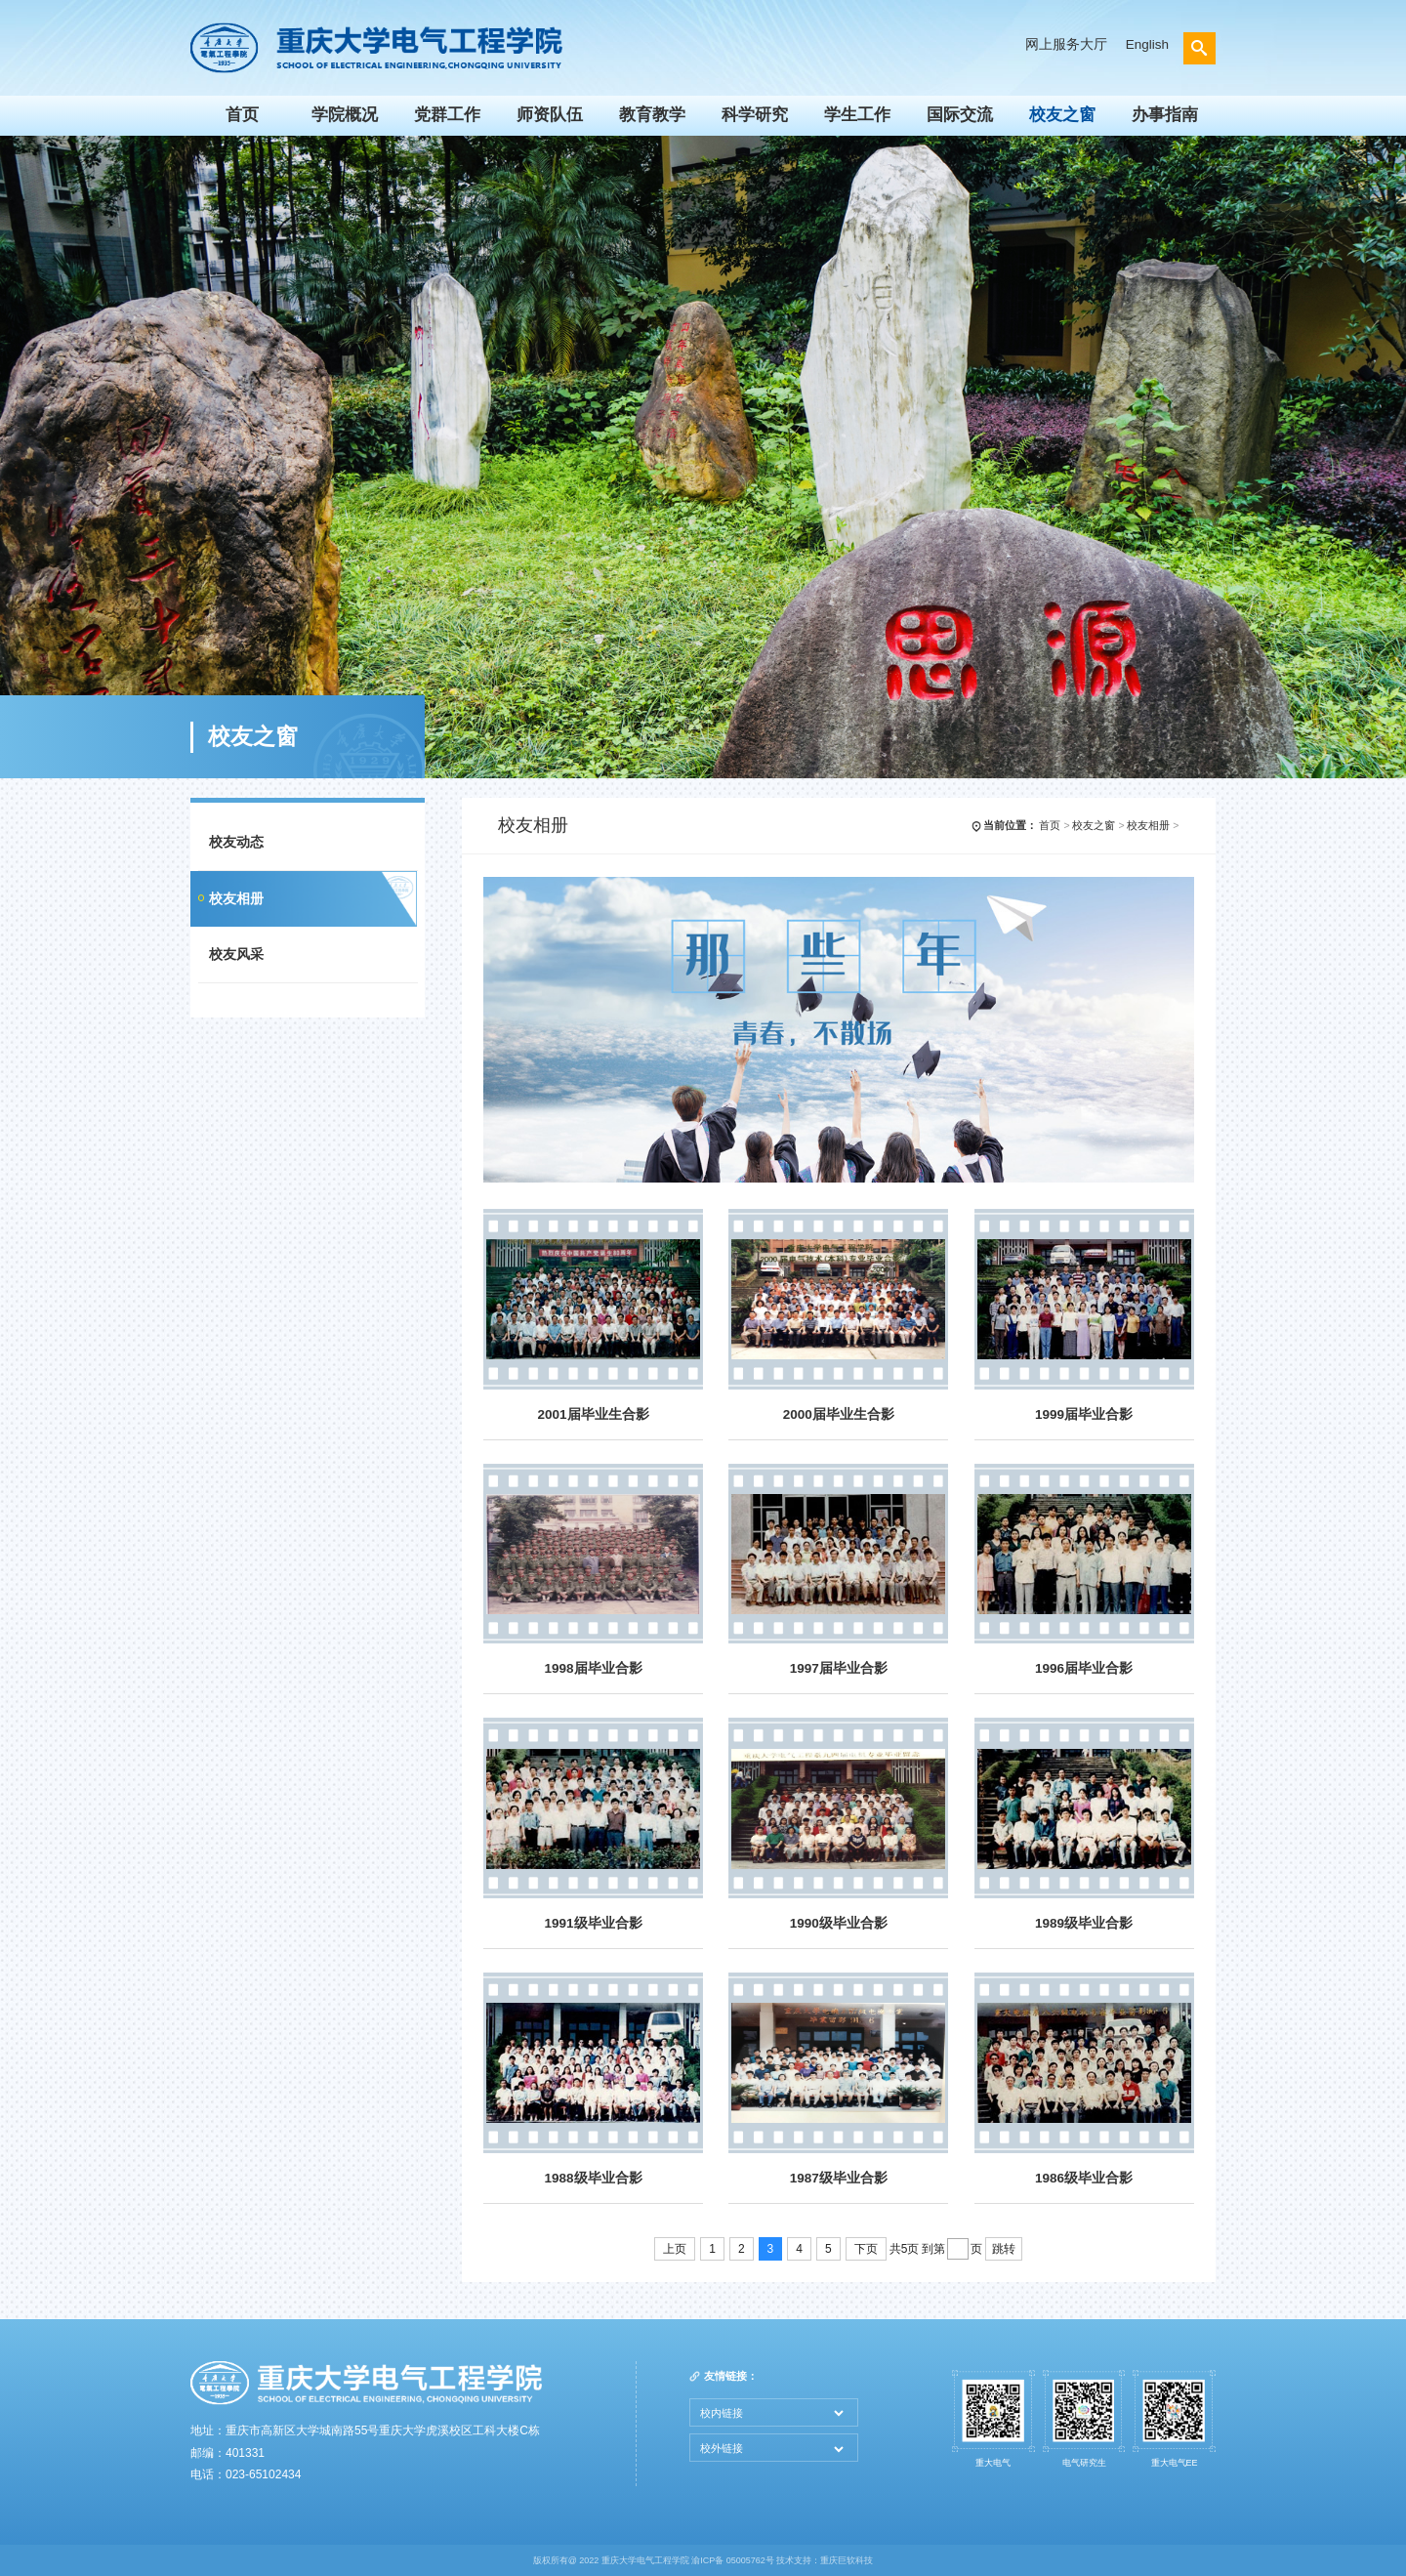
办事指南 (1165, 114)
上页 (674, 2249)
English (1147, 44)
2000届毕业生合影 (838, 1414)
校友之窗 (1062, 114)
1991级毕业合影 (592, 1923)
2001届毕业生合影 (592, 1414)
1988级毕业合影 (592, 2178)
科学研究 (755, 114)
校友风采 (236, 954)
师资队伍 (550, 114)
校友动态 (236, 842)
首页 (242, 114)
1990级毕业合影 (839, 1923)
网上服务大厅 (1066, 44)
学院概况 (344, 114)
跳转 (1003, 2249)
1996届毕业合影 (1084, 1668)
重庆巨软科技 (846, 2560)
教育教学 (652, 114)
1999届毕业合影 (1084, 1414)
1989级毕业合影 (1084, 1923)
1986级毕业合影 (1084, 2178)
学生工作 (857, 114)
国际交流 (960, 114)
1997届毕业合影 (839, 1668)
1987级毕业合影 (839, 2178)
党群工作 (447, 114)
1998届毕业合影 (592, 1668)
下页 (866, 2249)
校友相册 (236, 899)
